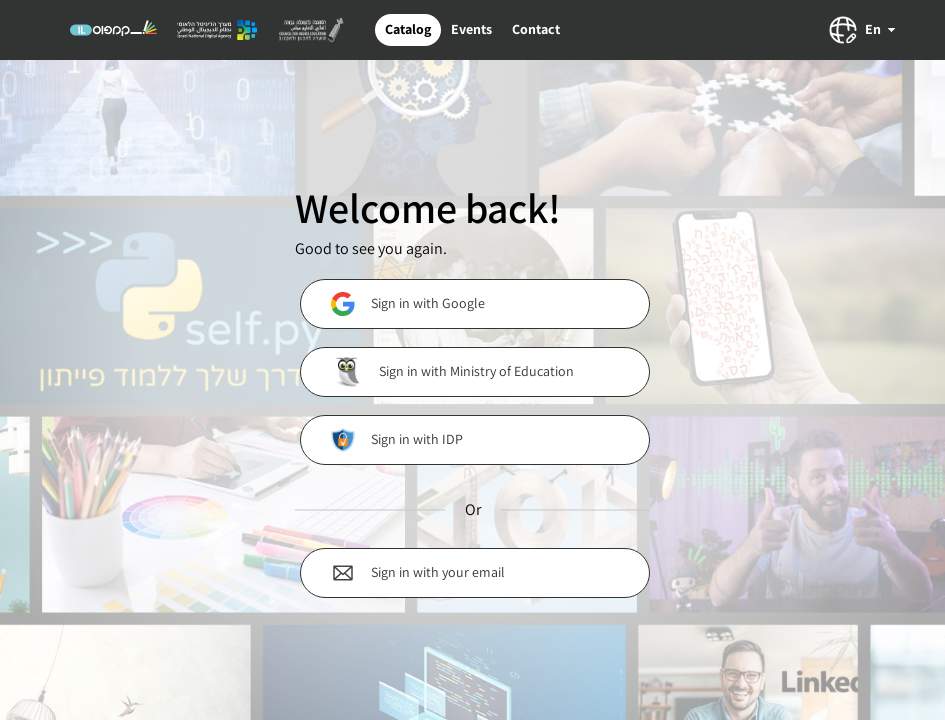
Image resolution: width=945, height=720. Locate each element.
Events (471, 29)
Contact (536, 29)
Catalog (408, 29)
